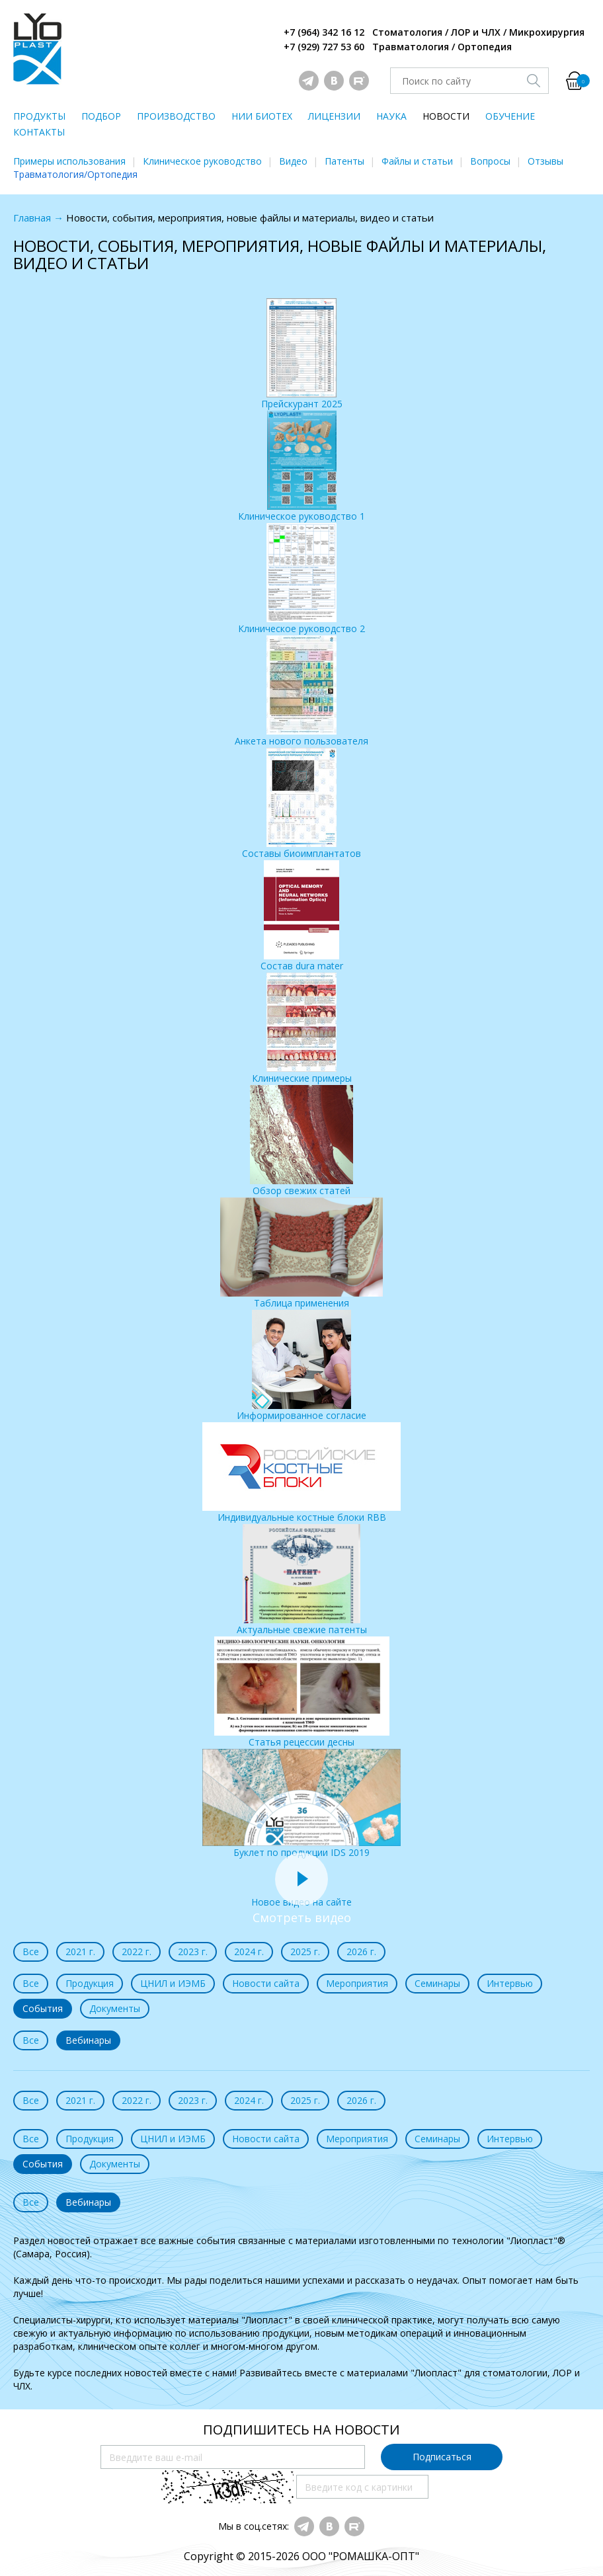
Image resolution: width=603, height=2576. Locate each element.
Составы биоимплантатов (301, 804)
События (42, 2008)
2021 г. (80, 1951)
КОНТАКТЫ (39, 132)
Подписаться (442, 2456)
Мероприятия (357, 1983)
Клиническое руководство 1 (301, 466)
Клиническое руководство (202, 161)
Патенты (344, 161)
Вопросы (490, 161)
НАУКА (391, 116)
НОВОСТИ (445, 116)
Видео (293, 161)
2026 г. (361, 1951)
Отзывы (545, 161)
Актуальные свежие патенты (302, 1580)
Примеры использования (69, 161)
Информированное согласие (301, 1366)
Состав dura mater (302, 916)
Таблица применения (301, 1253)
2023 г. (193, 1951)
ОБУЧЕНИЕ (510, 116)
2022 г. (136, 1951)
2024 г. (249, 1951)
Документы (114, 2008)
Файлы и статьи (417, 161)
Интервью (510, 1983)
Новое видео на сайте (301, 1895)
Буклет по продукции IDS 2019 (301, 1804)
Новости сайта (266, 1983)
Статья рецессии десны (301, 1692)
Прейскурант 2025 (301, 354)
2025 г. (305, 1951)
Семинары (437, 1983)
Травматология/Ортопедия (75, 174)
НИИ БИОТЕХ (261, 116)
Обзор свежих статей (301, 1141)
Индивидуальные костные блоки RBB (301, 1472)
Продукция (89, 1983)
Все (30, 1951)
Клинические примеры (302, 1028)
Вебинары (88, 2040)
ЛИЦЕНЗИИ (334, 116)
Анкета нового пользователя (301, 691)
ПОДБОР (101, 116)
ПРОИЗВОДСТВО (176, 116)
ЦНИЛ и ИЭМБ (173, 1983)
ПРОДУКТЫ (39, 116)
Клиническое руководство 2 (301, 579)
